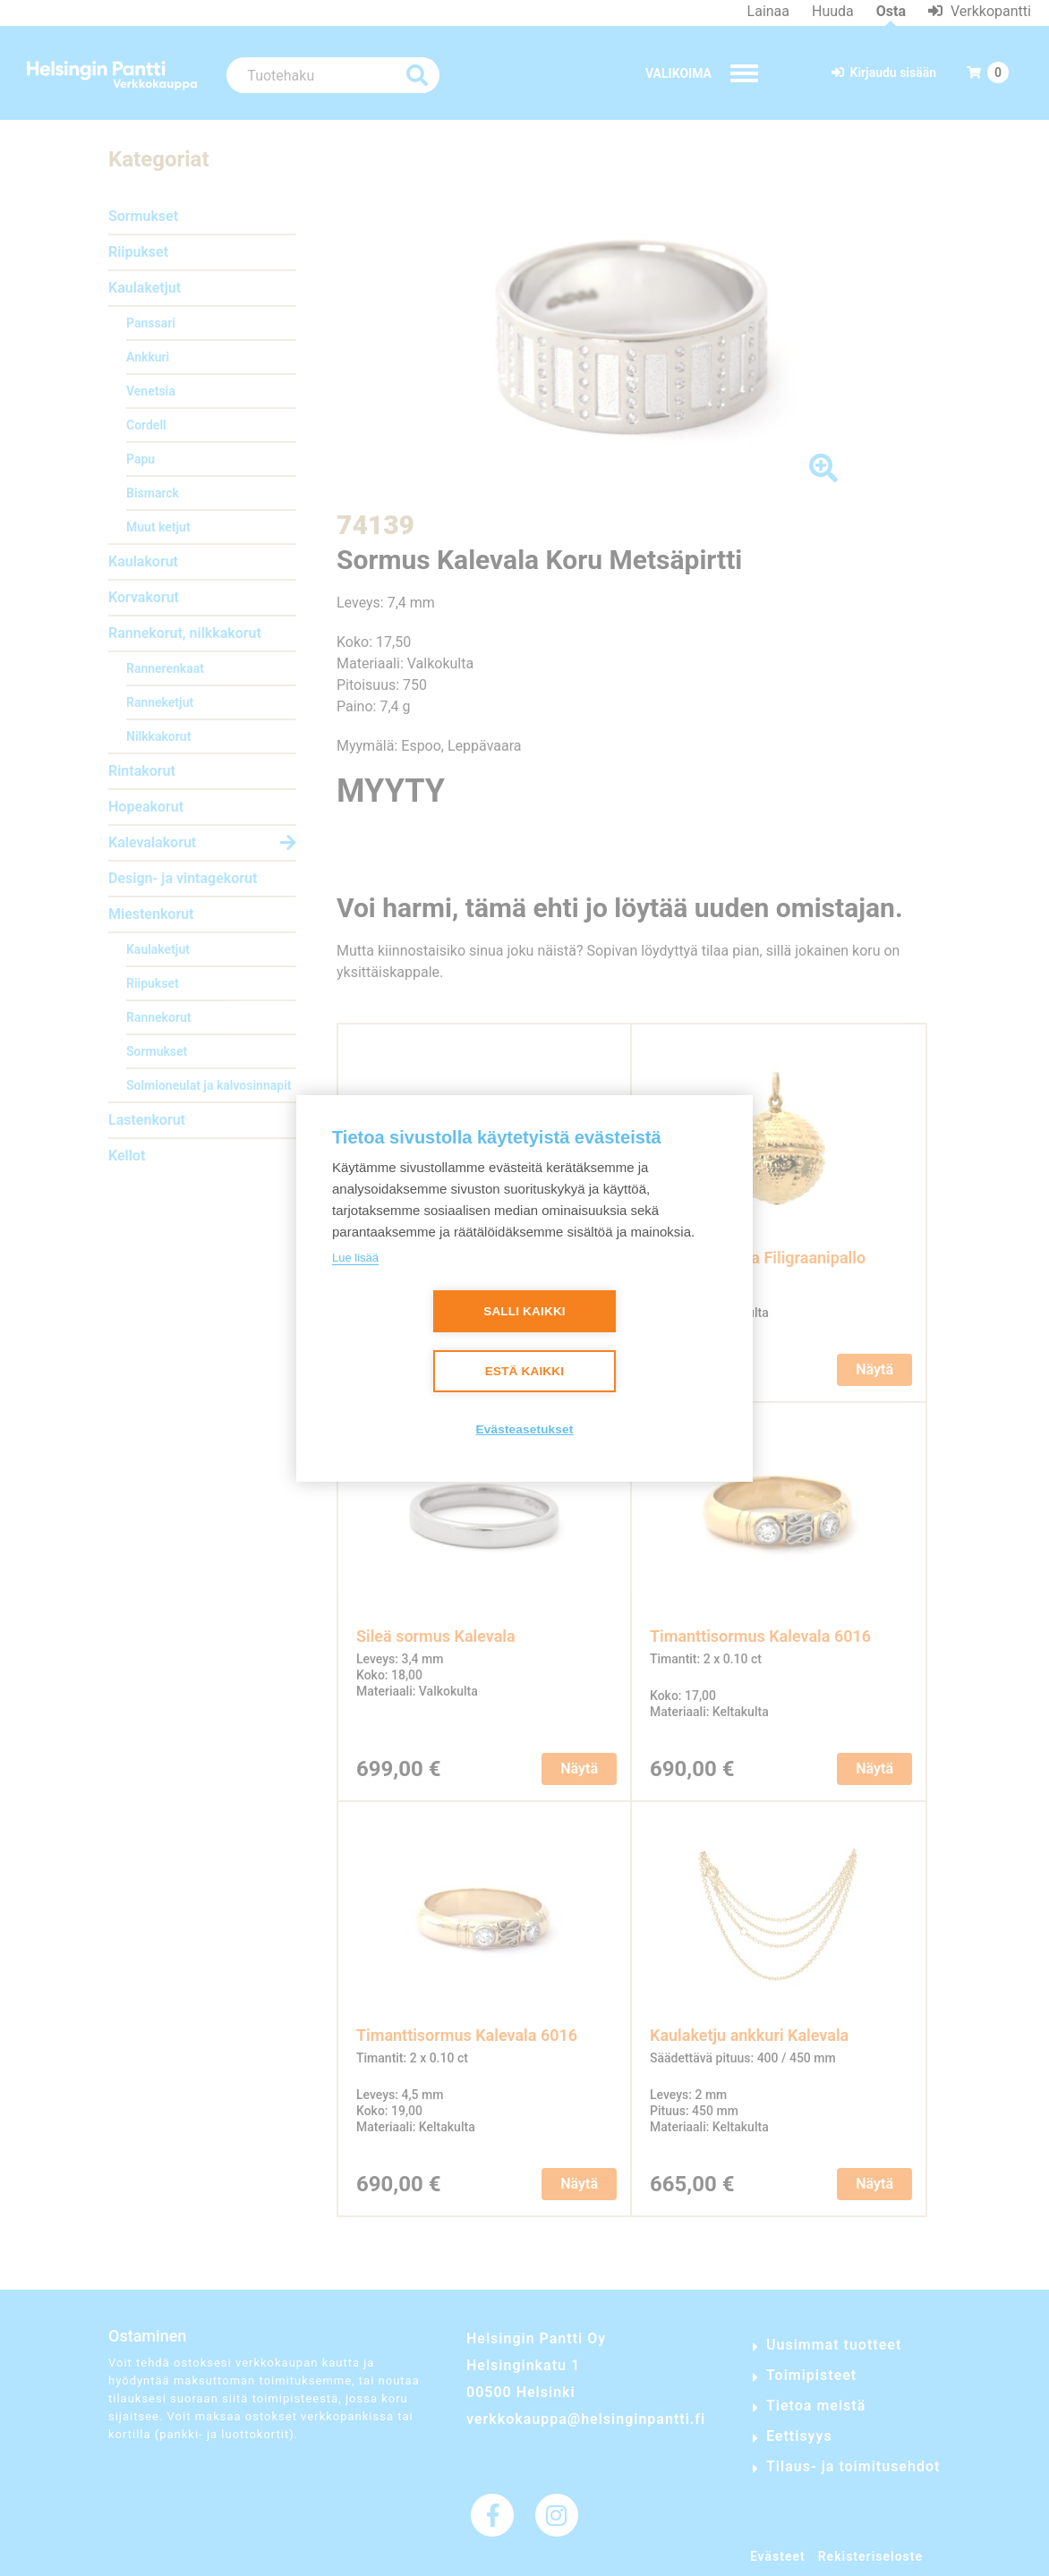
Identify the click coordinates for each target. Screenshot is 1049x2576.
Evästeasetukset (525, 1429)
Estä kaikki (524, 1371)
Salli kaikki (524, 1311)
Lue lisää (355, 1257)
